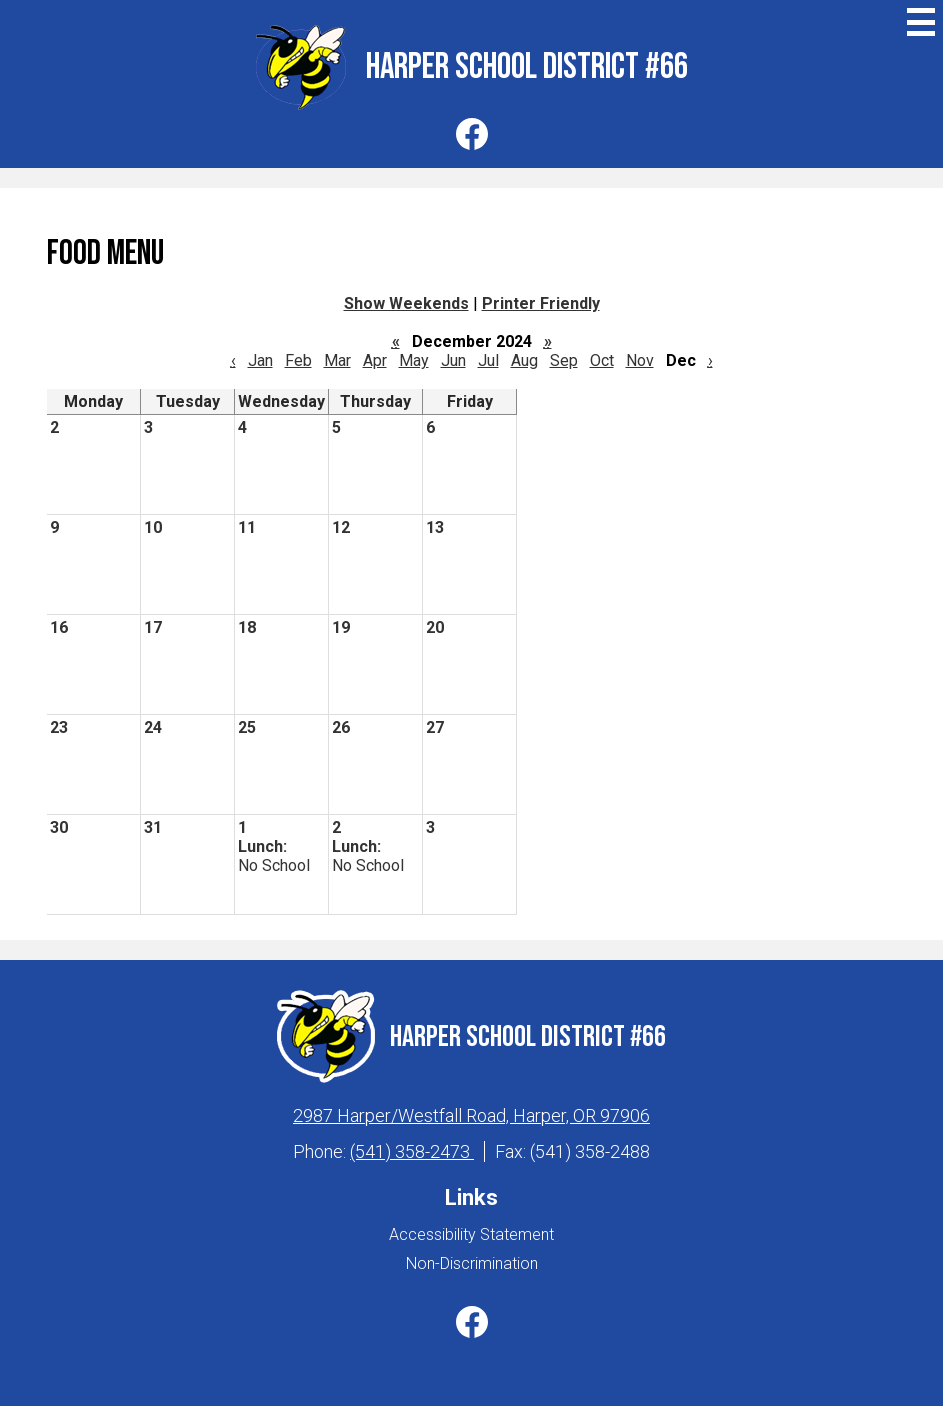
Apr (375, 360)
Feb (298, 360)
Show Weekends (406, 303)
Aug (524, 360)
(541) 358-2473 (412, 1151)
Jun (453, 360)
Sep (564, 360)
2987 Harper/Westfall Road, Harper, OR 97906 (471, 1115)
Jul (488, 360)
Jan (260, 360)
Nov (640, 360)
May (414, 360)
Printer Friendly (541, 303)
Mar (337, 360)
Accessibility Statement (471, 1234)
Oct (602, 360)
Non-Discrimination (472, 1263)
